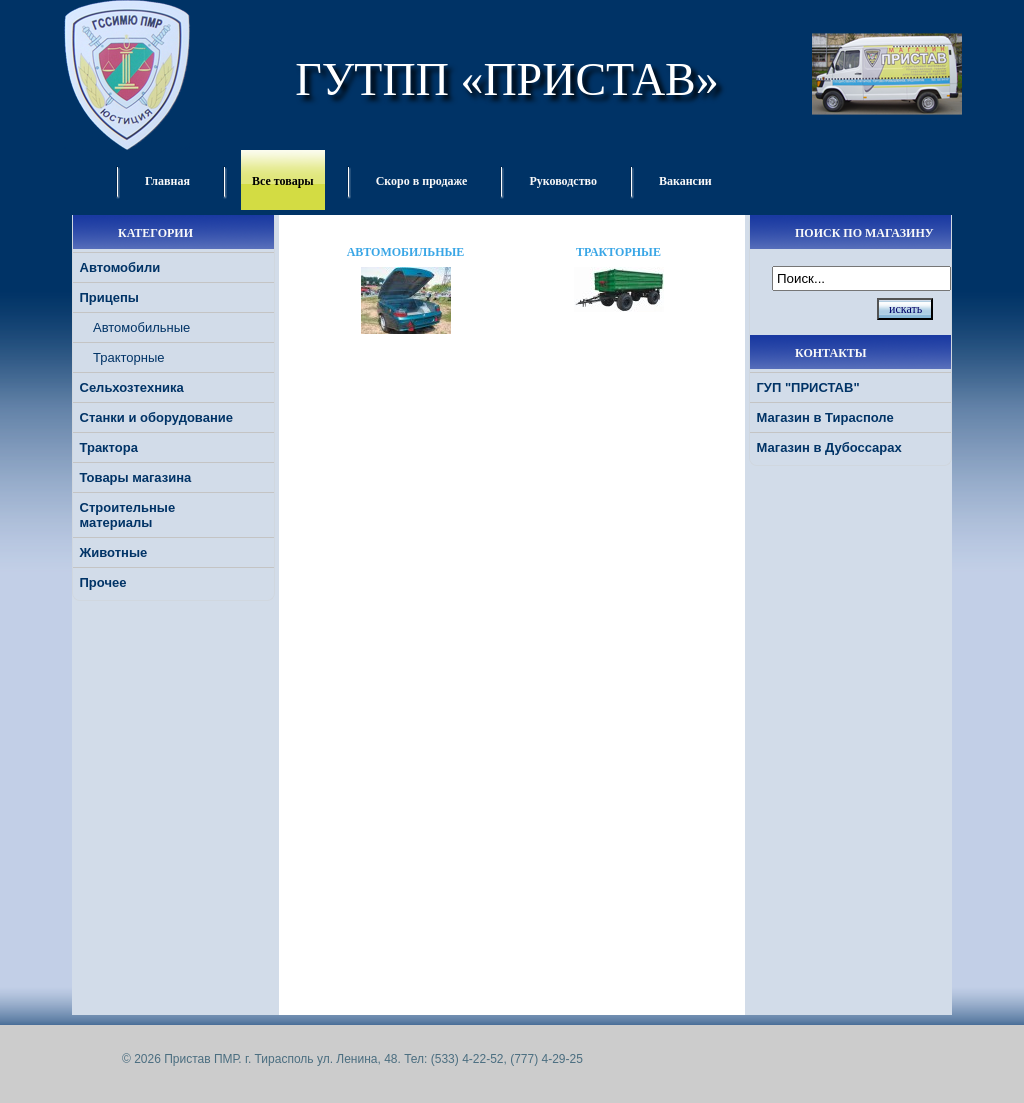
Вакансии (685, 181)
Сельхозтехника (132, 387)
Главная (167, 181)
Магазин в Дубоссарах (829, 447)
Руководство (563, 181)
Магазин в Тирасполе (825, 417)
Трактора (109, 447)
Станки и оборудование (156, 417)
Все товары (283, 181)
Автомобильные (141, 327)
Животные (114, 552)
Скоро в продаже (422, 181)
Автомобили (120, 267)
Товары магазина (136, 477)
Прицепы (109, 297)
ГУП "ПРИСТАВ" (808, 387)
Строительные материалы (128, 515)
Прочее (103, 582)
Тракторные (129, 357)
